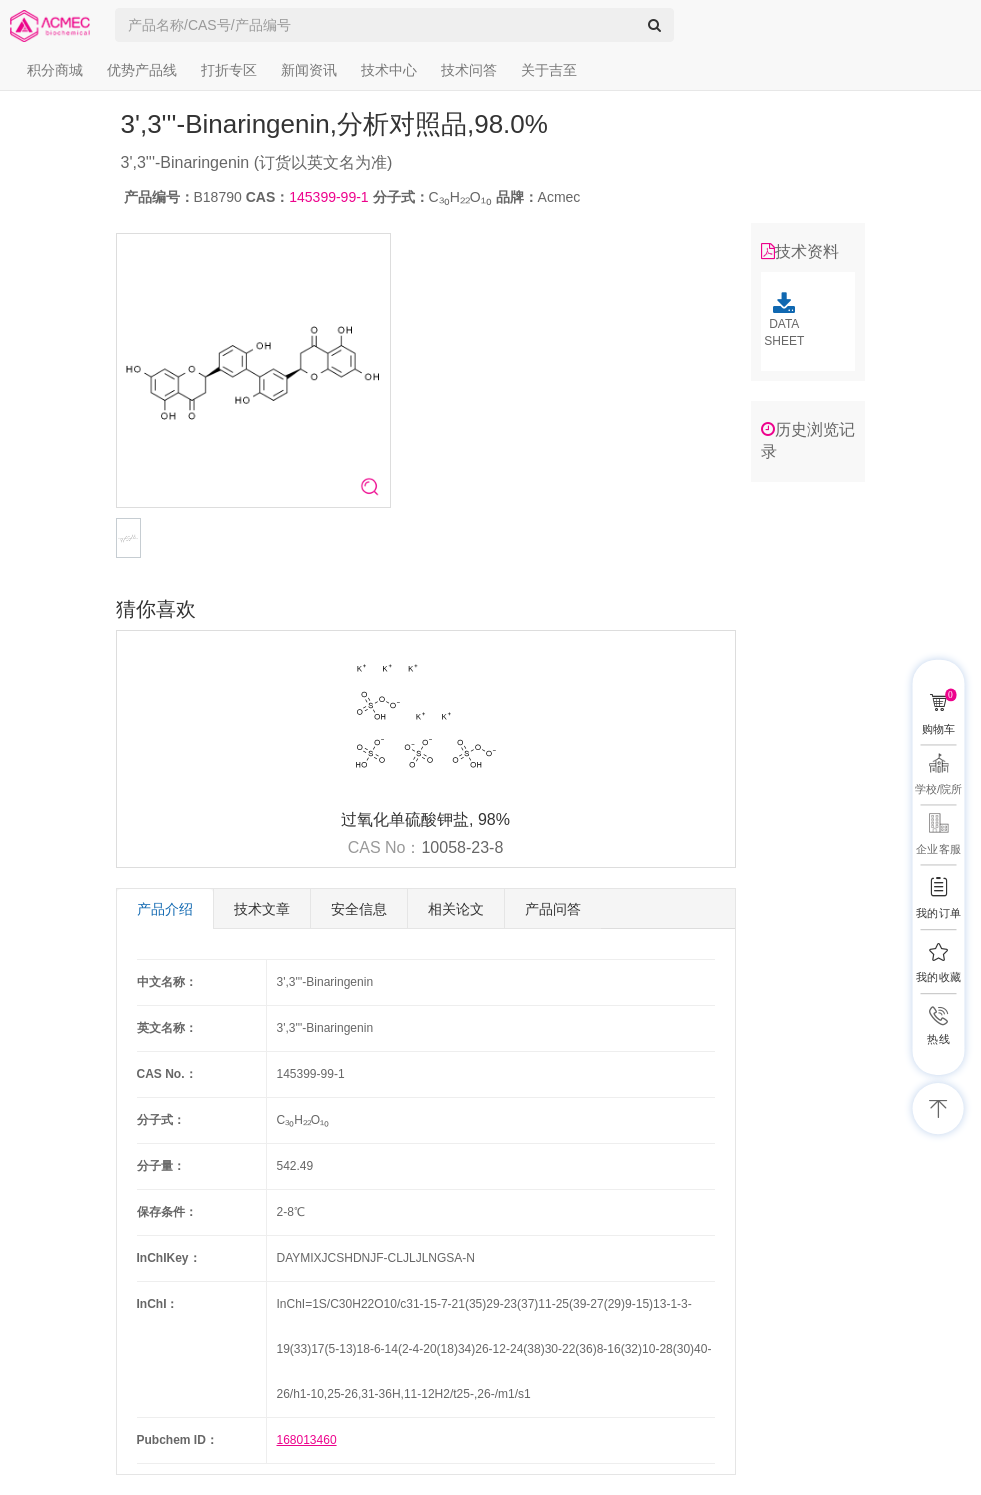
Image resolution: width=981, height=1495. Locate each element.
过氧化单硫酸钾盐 (405, 819)
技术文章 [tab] (262, 909)
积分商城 (55, 70)
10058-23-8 (462, 847)
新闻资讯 (309, 70)
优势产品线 (142, 70)
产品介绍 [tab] (165, 909)
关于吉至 (549, 70)
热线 (938, 1039)
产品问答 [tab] (553, 909)
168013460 (307, 1440)
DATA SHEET (784, 320)
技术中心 (389, 70)
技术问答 (469, 70)
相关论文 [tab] (456, 909)
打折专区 (229, 70)
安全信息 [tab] (359, 909)
